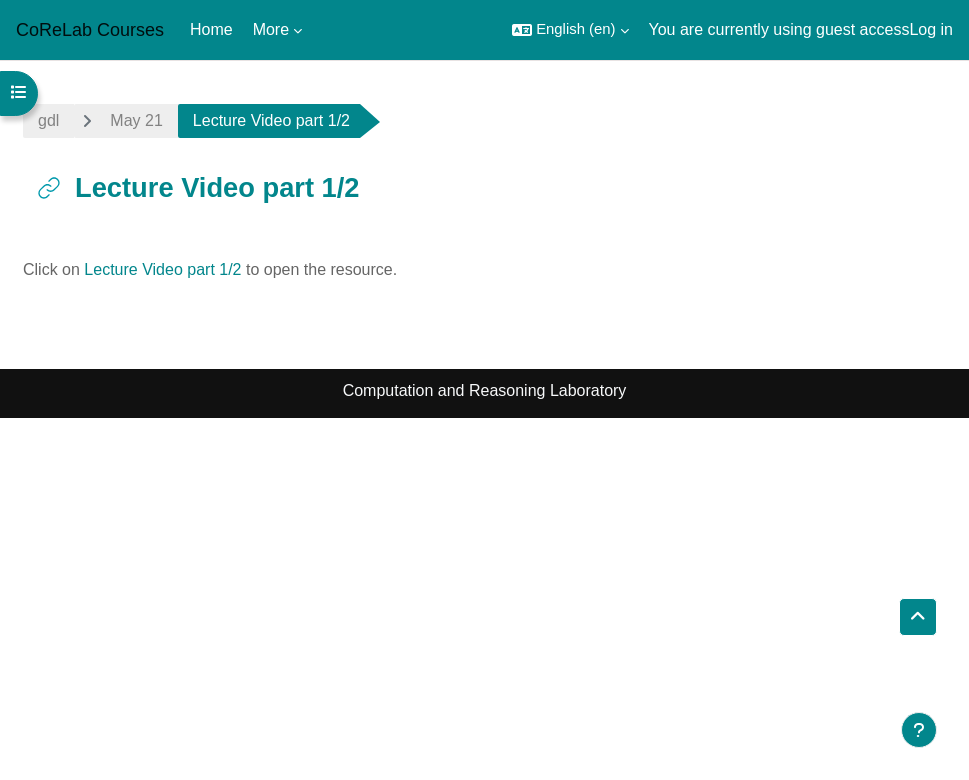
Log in (931, 29)
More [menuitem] (271, 29)
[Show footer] (919, 730)
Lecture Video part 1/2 (162, 269)
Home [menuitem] (211, 29)
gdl (48, 120)
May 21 (136, 120)
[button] (570, 30)
